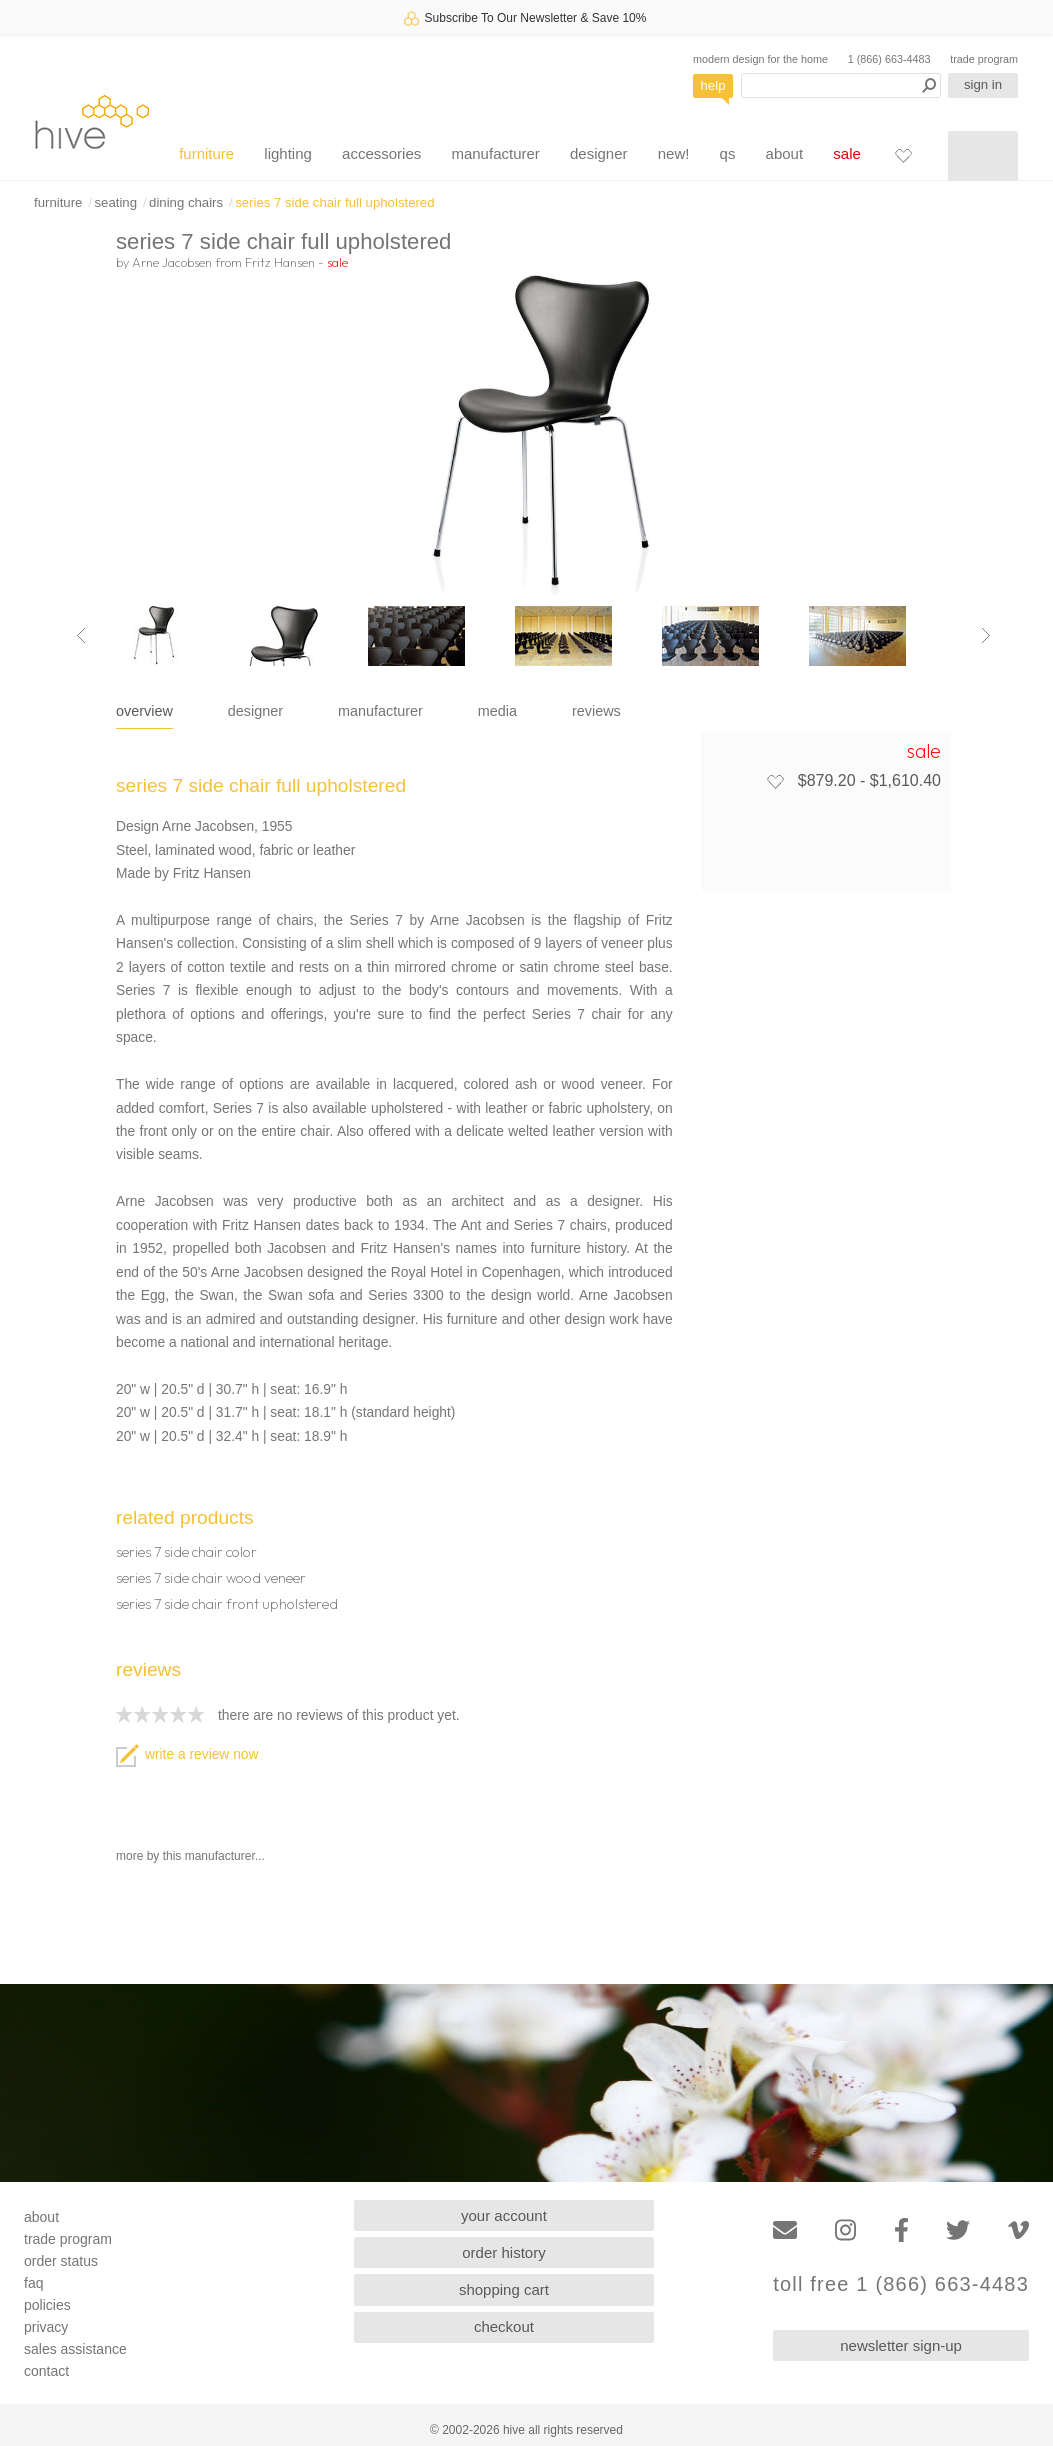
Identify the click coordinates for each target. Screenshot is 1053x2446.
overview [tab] (144, 711)
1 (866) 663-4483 (889, 59)
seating (115, 202)
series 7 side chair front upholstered (227, 1604)
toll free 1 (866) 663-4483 (901, 2284)
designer (599, 153)
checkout (504, 2326)
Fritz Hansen (280, 262)
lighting (288, 153)
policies (47, 2305)
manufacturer (495, 153)
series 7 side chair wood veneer (211, 1578)
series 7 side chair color (186, 1552)
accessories (381, 153)
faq (33, 2283)
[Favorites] (903, 155)
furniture (206, 153)
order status (61, 2261)
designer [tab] (255, 711)
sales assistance (75, 2349)
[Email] (785, 2230)
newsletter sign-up (901, 2345)
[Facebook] (901, 2230)
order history (503, 2252)
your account (504, 2215)
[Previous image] (81, 636)
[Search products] (841, 85)
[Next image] (986, 636)
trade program (984, 59)
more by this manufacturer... (190, 1856)
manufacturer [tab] (380, 711)
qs (728, 153)
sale (847, 153)
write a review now (187, 1754)
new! (674, 153)
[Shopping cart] (983, 156)
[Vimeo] (1018, 2230)
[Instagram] (845, 2230)
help (713, 85)
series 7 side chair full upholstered (334, 202)
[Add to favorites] (775, 781)
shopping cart (504, 2289)
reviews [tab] (596, 711)
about (785, 153)
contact (46, 2371)
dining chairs (186, 202)
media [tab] (497, 711)
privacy (46, 2327)
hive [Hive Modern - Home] (92, 121)
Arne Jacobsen (172, 262)
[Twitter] (958, 2230)
